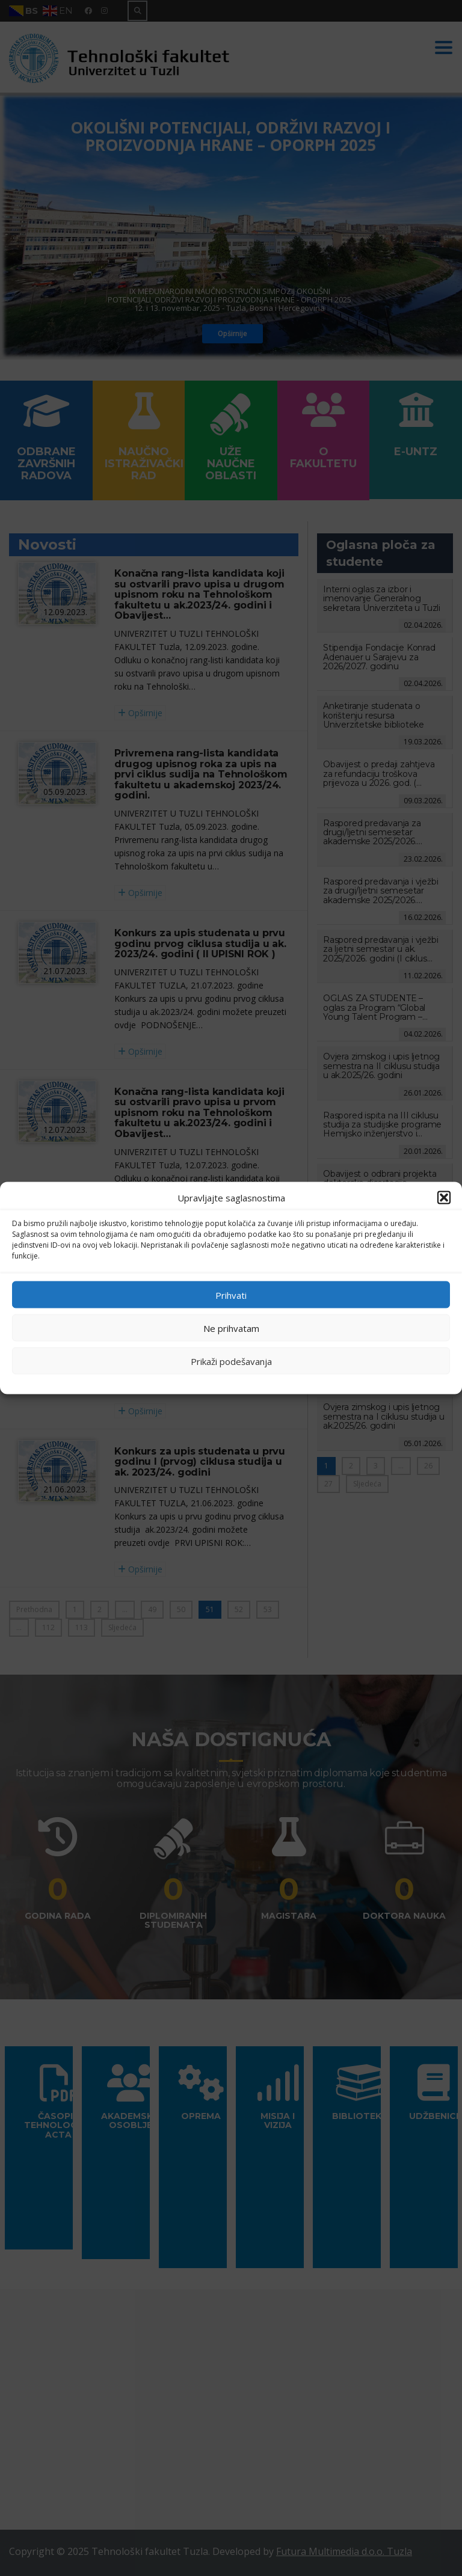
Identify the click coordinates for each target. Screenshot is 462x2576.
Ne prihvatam (231, 1328)
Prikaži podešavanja (231, 1361)
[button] (444, 1198)
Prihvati (231, 1295)
